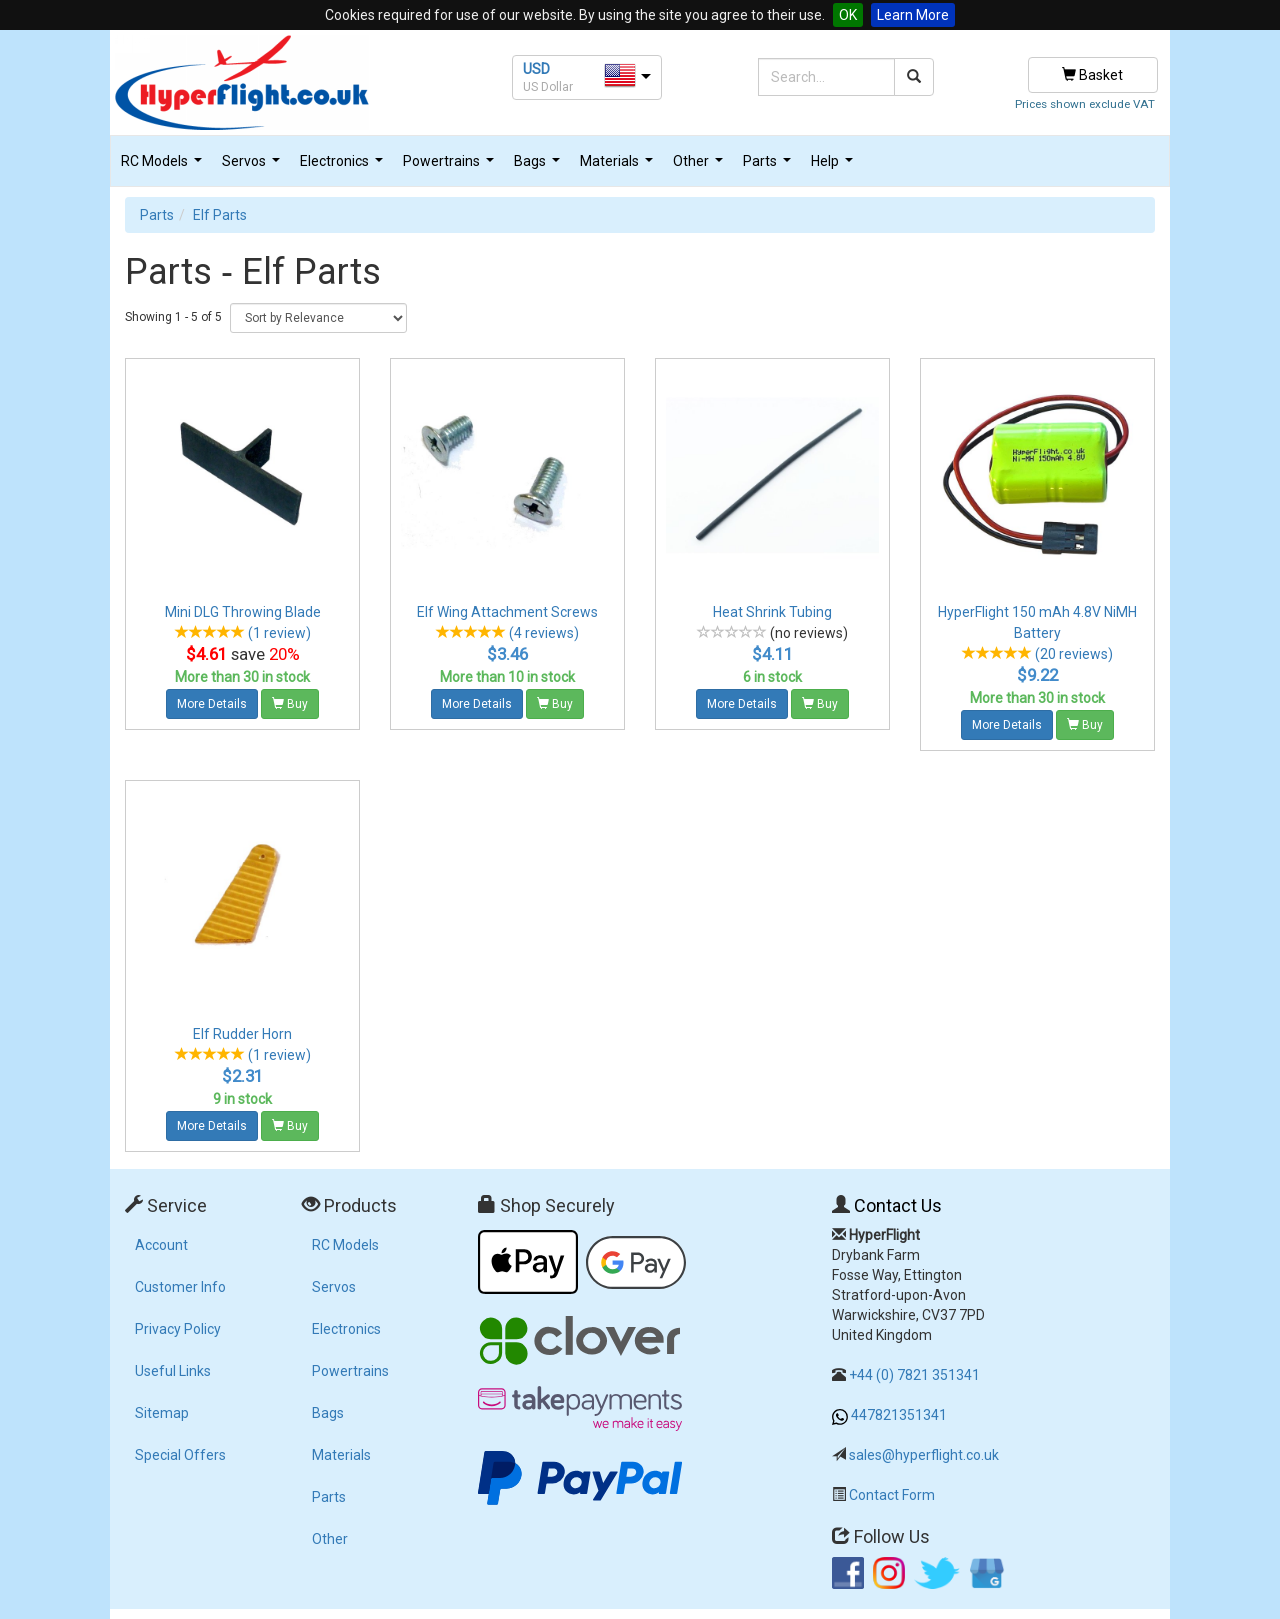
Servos (253, 166)
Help (834, 166)
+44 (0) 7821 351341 (914, 1375)
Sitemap (162, 1413)
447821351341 (899, 1415)
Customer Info (180, 1287)
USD (536, 69)
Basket (1092, 75)
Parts (769, 166)
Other (700, 166)
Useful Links (173, 1371)
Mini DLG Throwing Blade (243, 612)
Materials (619, 166)
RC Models (164, 166)
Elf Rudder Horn (242, 1034)
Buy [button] (290, 704)
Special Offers (180, 1455)
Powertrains (451, 166)
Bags (539, 166)
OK (848, 15)
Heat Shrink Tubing (772, 612)
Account (161, 1245)
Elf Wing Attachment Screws (507, 612)
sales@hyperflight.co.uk (924, 1455)
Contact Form (892, 1495)
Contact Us (898, 1205)
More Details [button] (212, 704)
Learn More (913, 15)
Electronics (344, 166)
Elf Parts (220, 215)
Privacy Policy (178, 1329)
